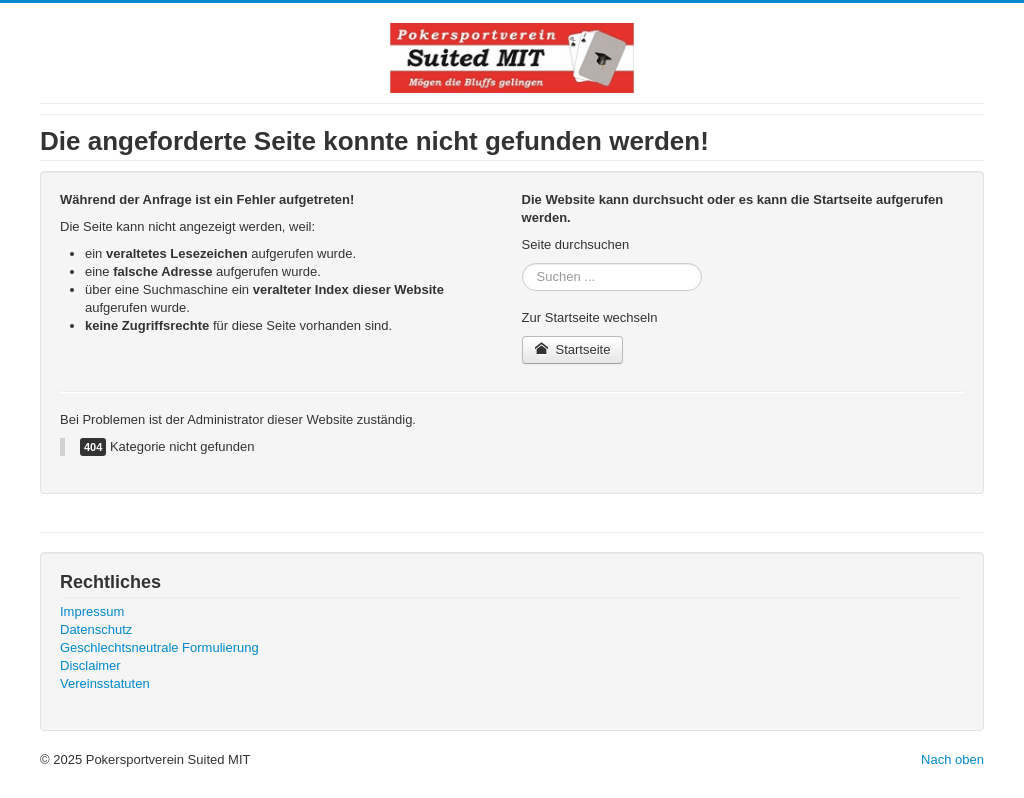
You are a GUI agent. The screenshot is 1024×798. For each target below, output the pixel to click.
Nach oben (952, 759)
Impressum (92, 611)
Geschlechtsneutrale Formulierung (159, 647)
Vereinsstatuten (105, 683)
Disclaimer (90, 665)
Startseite (573, 349)
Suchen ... (522, 263)
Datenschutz (96, 629)
